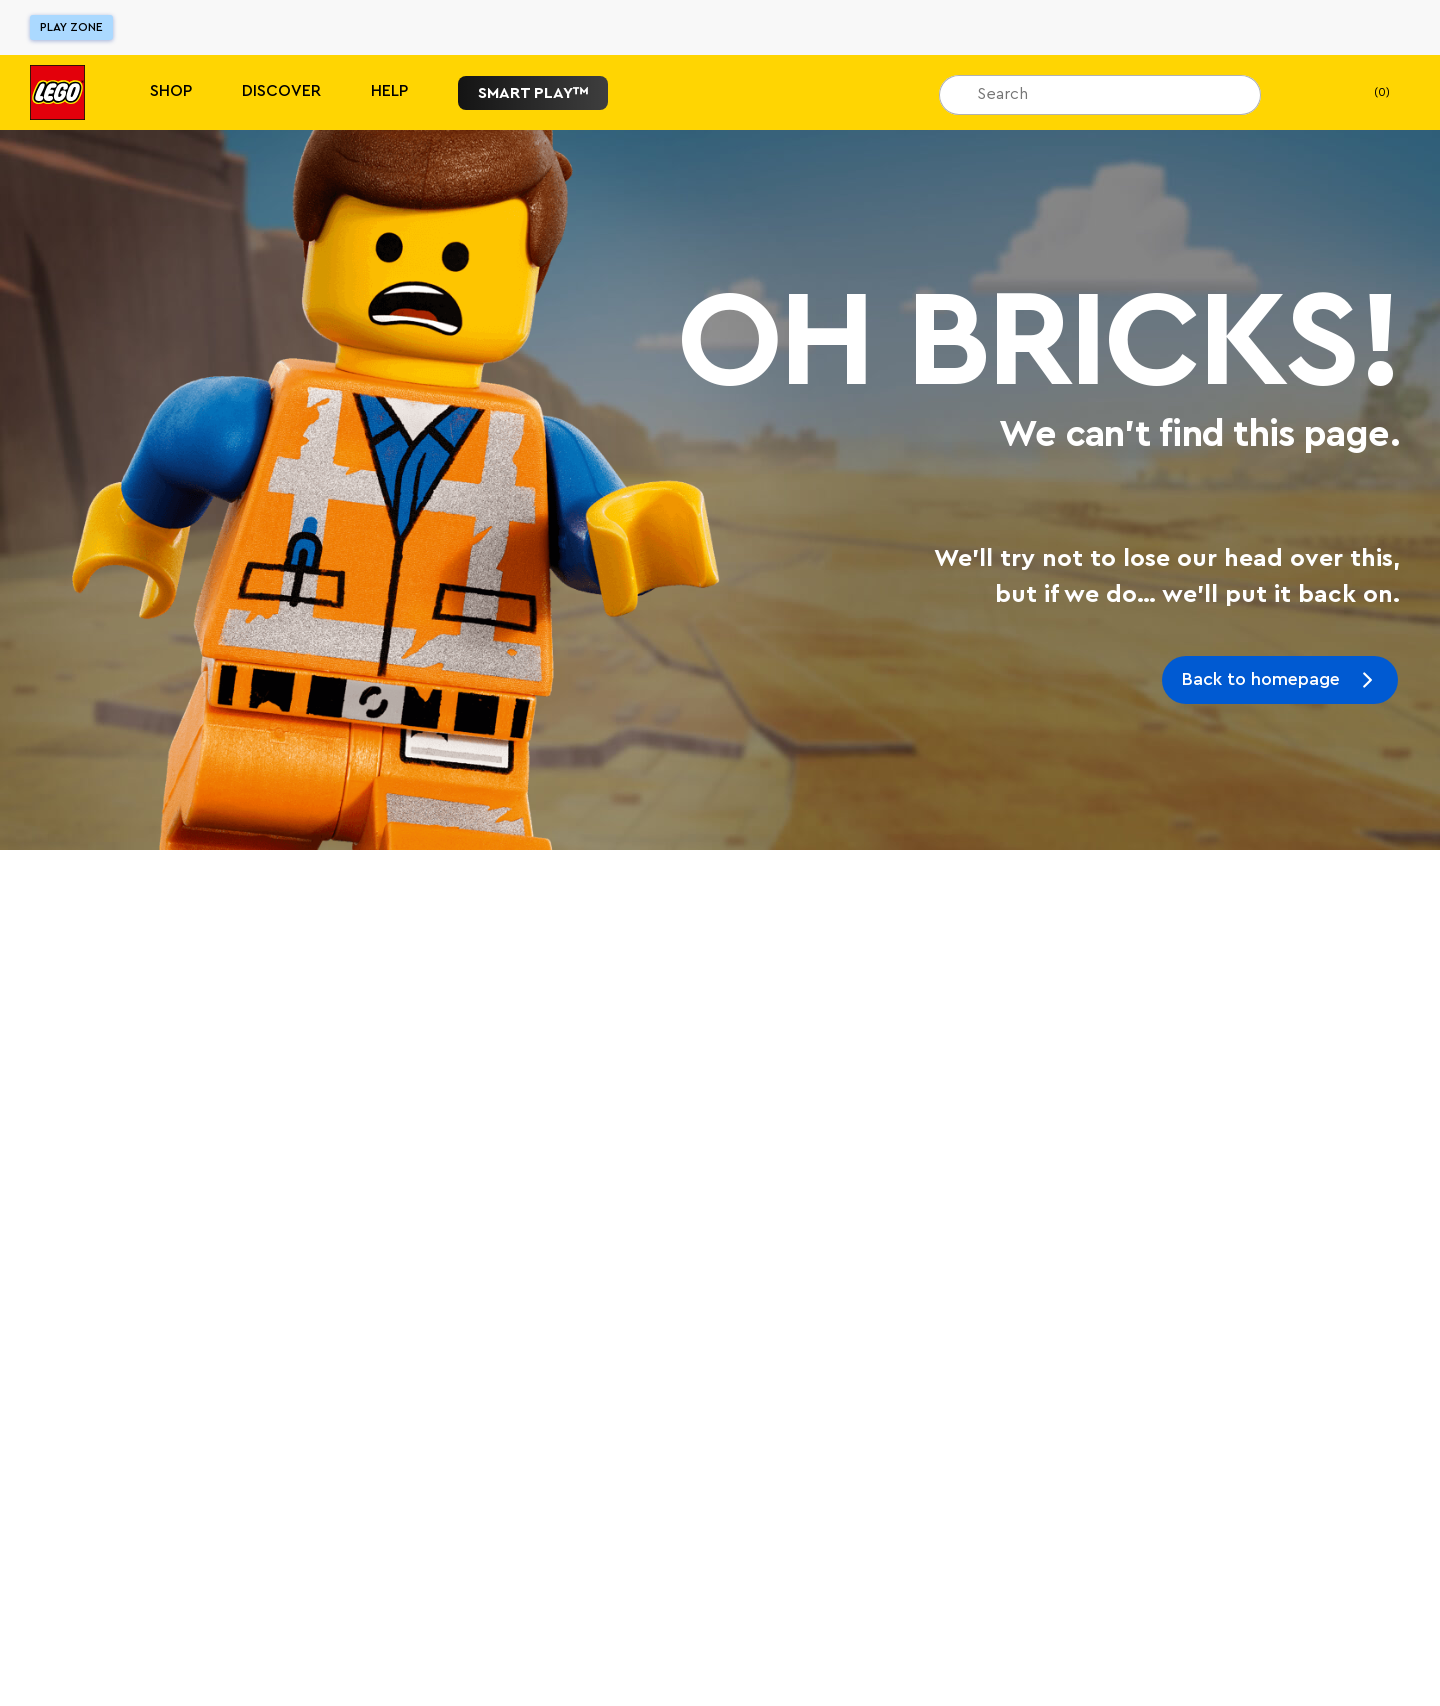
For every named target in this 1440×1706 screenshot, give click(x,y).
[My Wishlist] (1307, 93)
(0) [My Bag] (1365, 93)
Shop (171, 91)
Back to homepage (1261, 679)
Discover (281, 91)
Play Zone (71, 27)
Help (389, 91)
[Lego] (57, 92)
